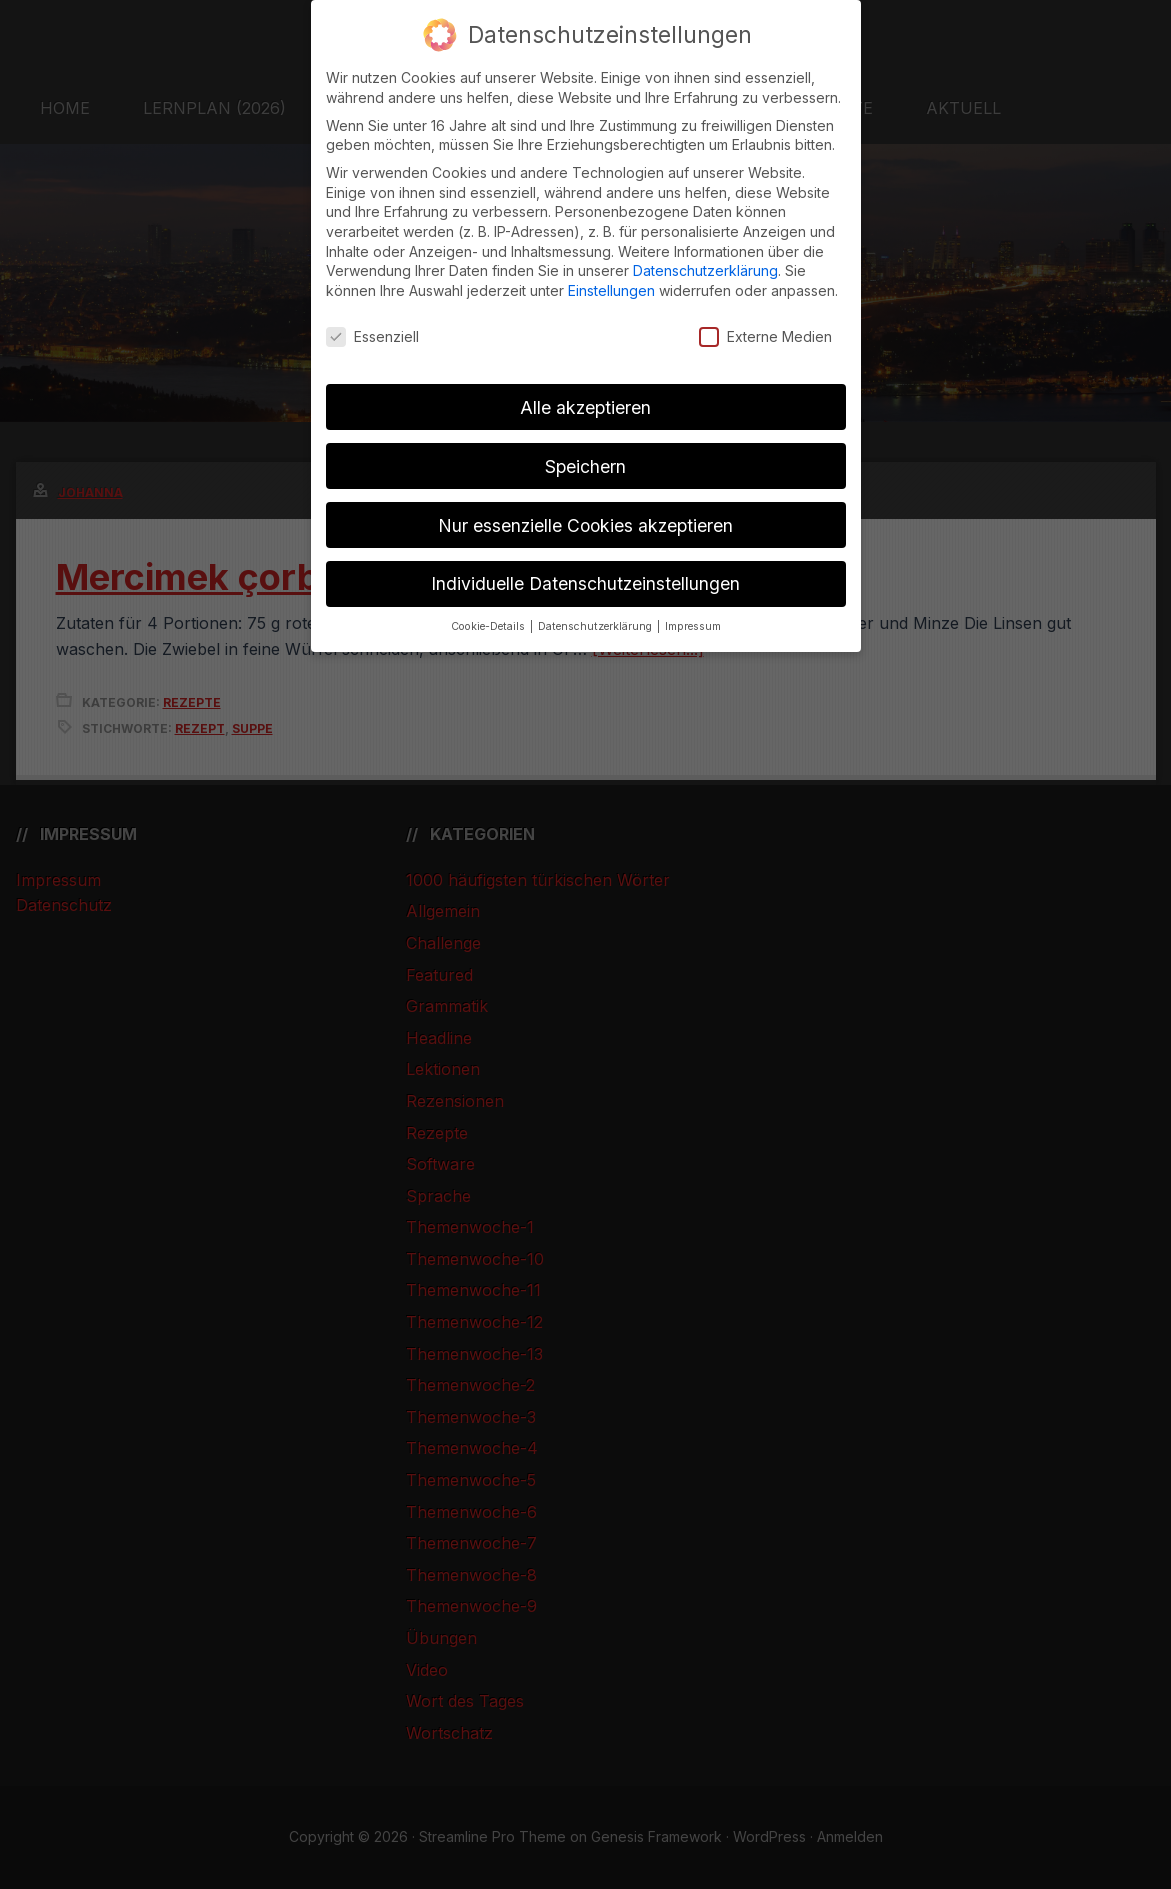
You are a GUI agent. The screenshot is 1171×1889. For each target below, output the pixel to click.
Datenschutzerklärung (705, 270)
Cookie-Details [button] (489, 626)
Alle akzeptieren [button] (585, 407)
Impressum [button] (693, 626)
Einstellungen (611, 290)
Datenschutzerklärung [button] (596, 626)
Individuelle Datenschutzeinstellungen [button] (585, 583)
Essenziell (372, 336)
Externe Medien (765, 336)
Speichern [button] (585, 466)
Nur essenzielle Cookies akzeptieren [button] (585, 525)
